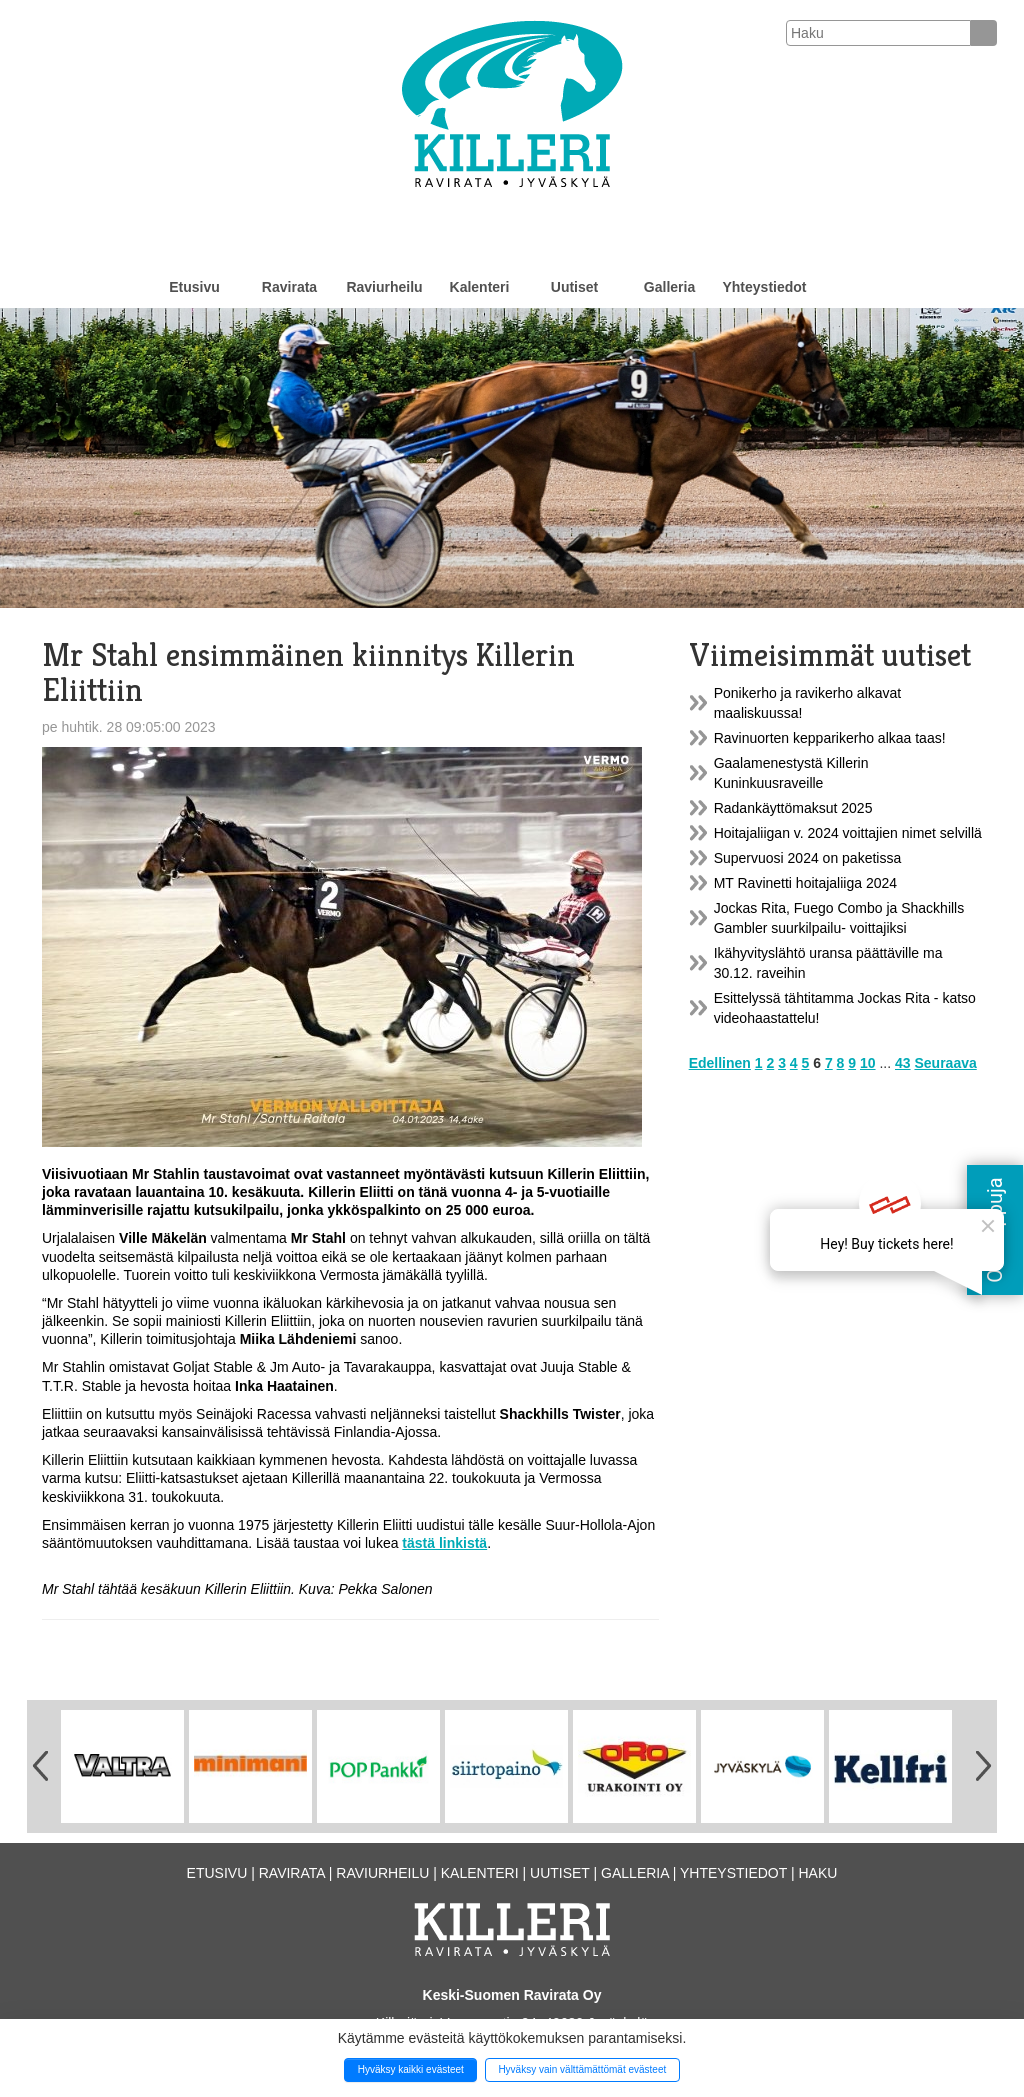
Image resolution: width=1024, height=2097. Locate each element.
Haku (817, 1873)
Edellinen (720, 1063)
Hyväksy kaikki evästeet (411, 2069)
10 (868, 1063)
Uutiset (574, 287)
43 (903, 1063)
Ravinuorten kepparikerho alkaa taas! (830, 738)
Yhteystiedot (764, 287)
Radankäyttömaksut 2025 (793, 808)
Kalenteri (480, 287)
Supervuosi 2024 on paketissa (808, 858)
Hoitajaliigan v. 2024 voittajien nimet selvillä (848, 833)
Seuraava (945, 1063)
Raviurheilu (384, 287)
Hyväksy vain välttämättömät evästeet (582, 2069)
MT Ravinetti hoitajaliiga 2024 (805, 883)
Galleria (669, 287)
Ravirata (289, 287)
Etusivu (194, 287)
